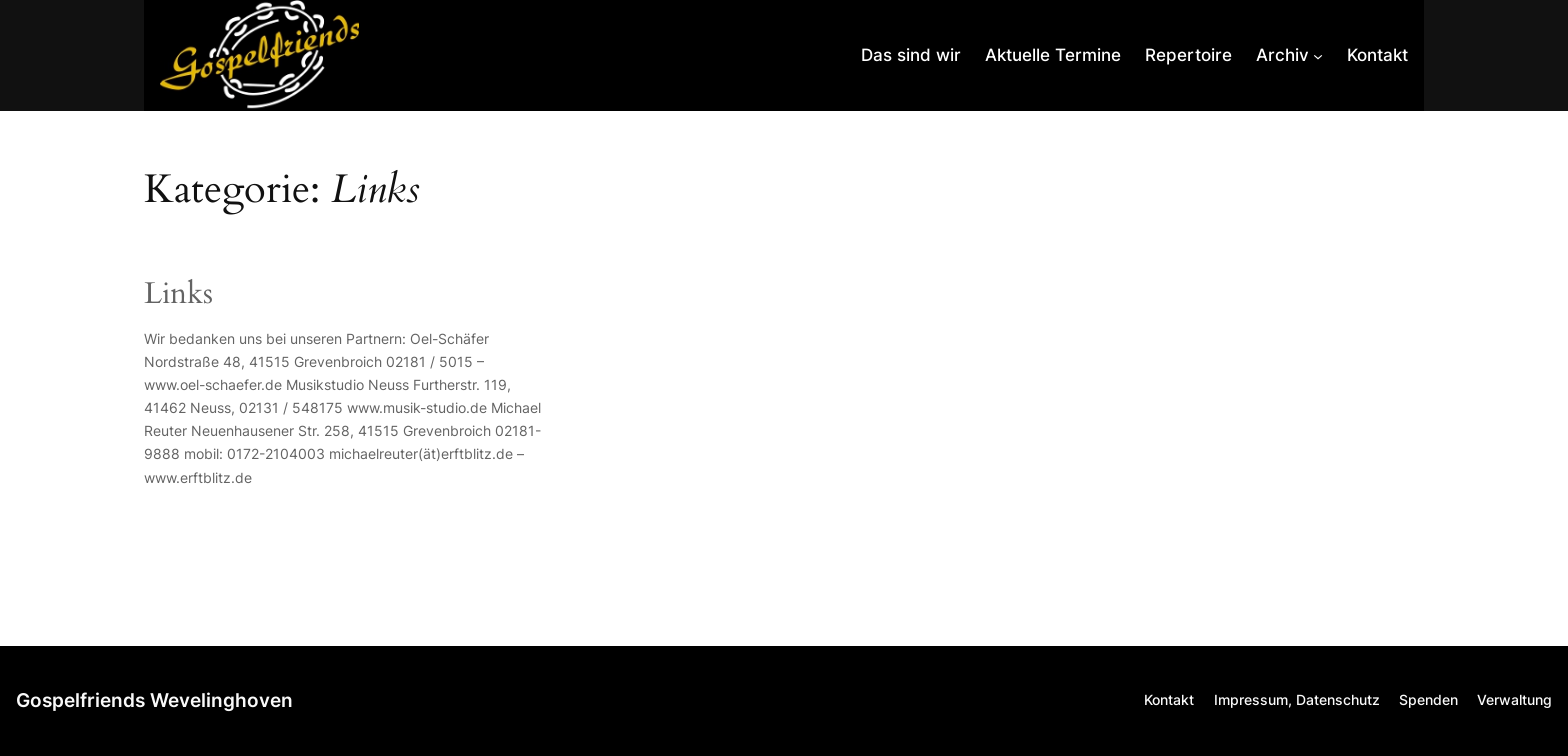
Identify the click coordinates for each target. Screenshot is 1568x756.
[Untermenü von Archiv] (1289, 55)
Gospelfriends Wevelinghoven (154, 700)
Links (178, 295)
